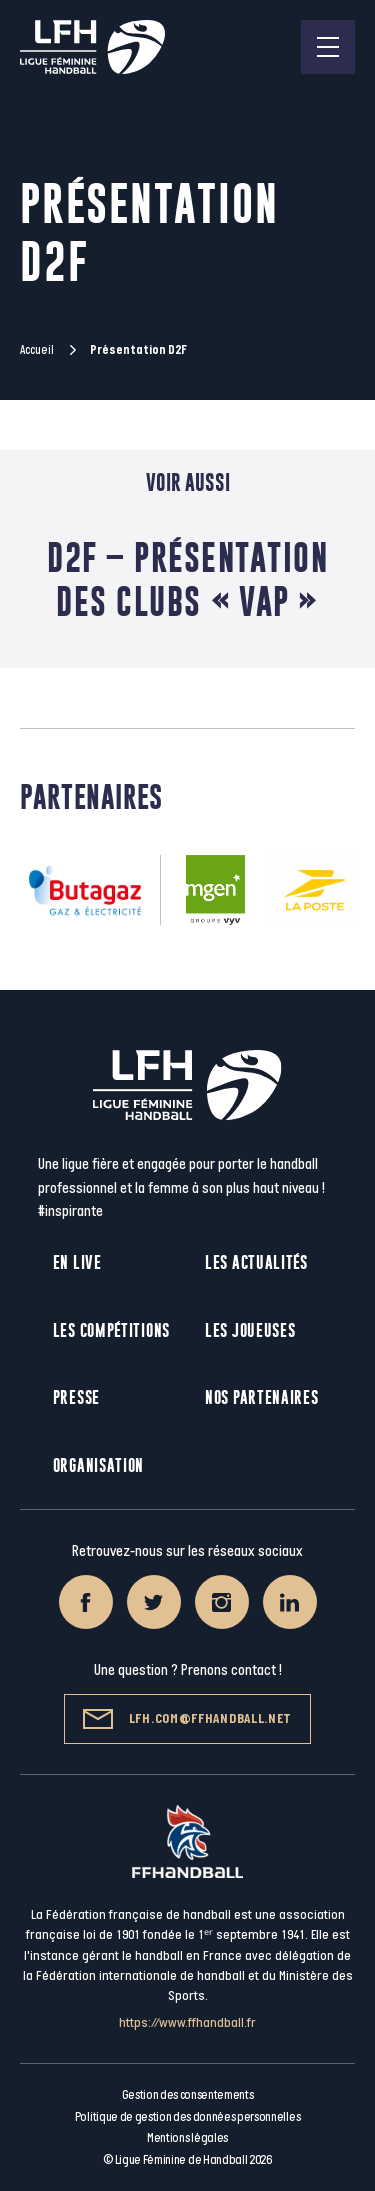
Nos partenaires (262, 1397)
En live (77, 1262)
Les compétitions (111, 1330)
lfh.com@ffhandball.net (187, 1719)
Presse (76, 1397)
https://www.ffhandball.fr (187, 2022)
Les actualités (256, 1262)
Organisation (98, 1465)
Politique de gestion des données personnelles (187, 2117)
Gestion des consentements (188, 2095)
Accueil (37, 350)
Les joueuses (250, 1330)
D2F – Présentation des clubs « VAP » (187, 579)
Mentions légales (187, 2138)
